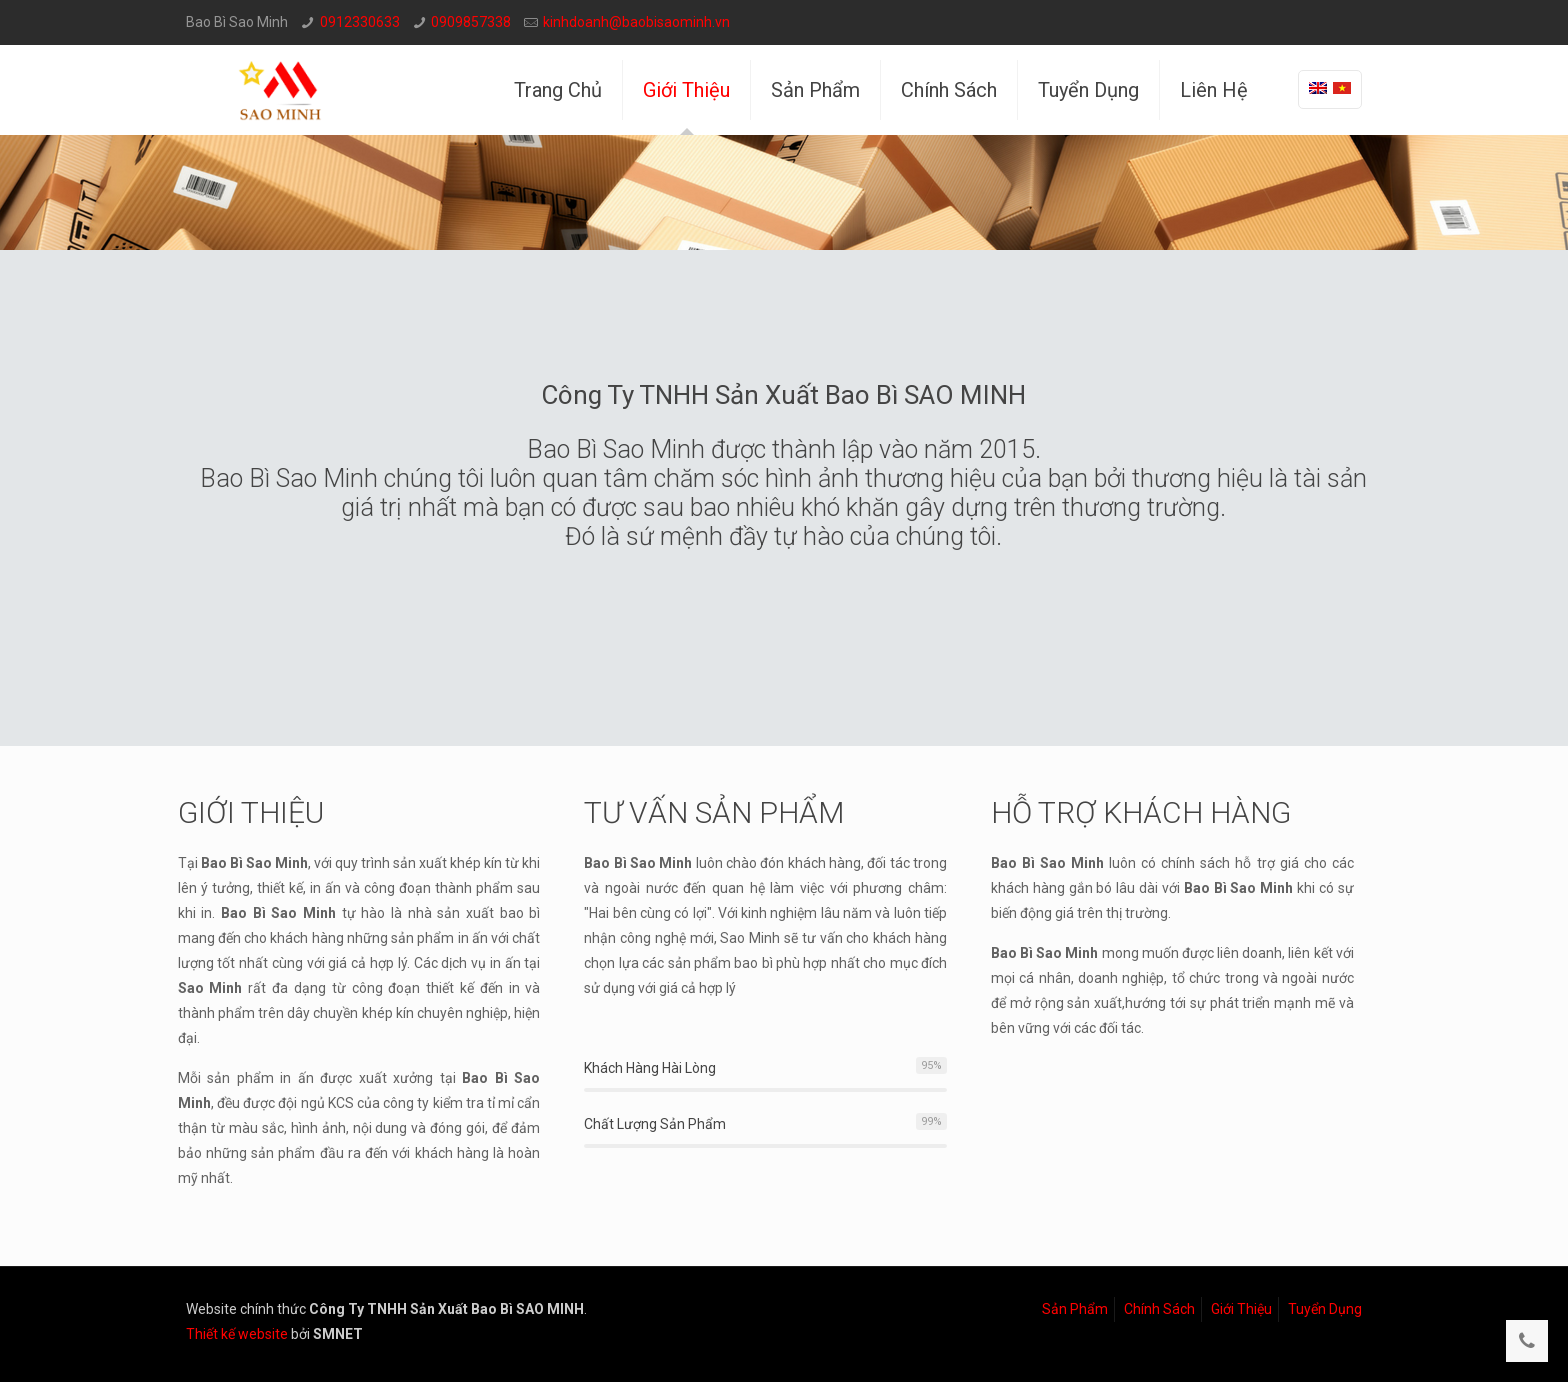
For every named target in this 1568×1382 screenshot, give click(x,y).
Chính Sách (1159, 1309)
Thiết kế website (237, 1334)
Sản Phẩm (1075, 1309)
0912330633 (360, 22)
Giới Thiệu (1241, 1309)
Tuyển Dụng (1325, 1309)
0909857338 (471, 22)
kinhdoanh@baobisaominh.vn (636, 22)
